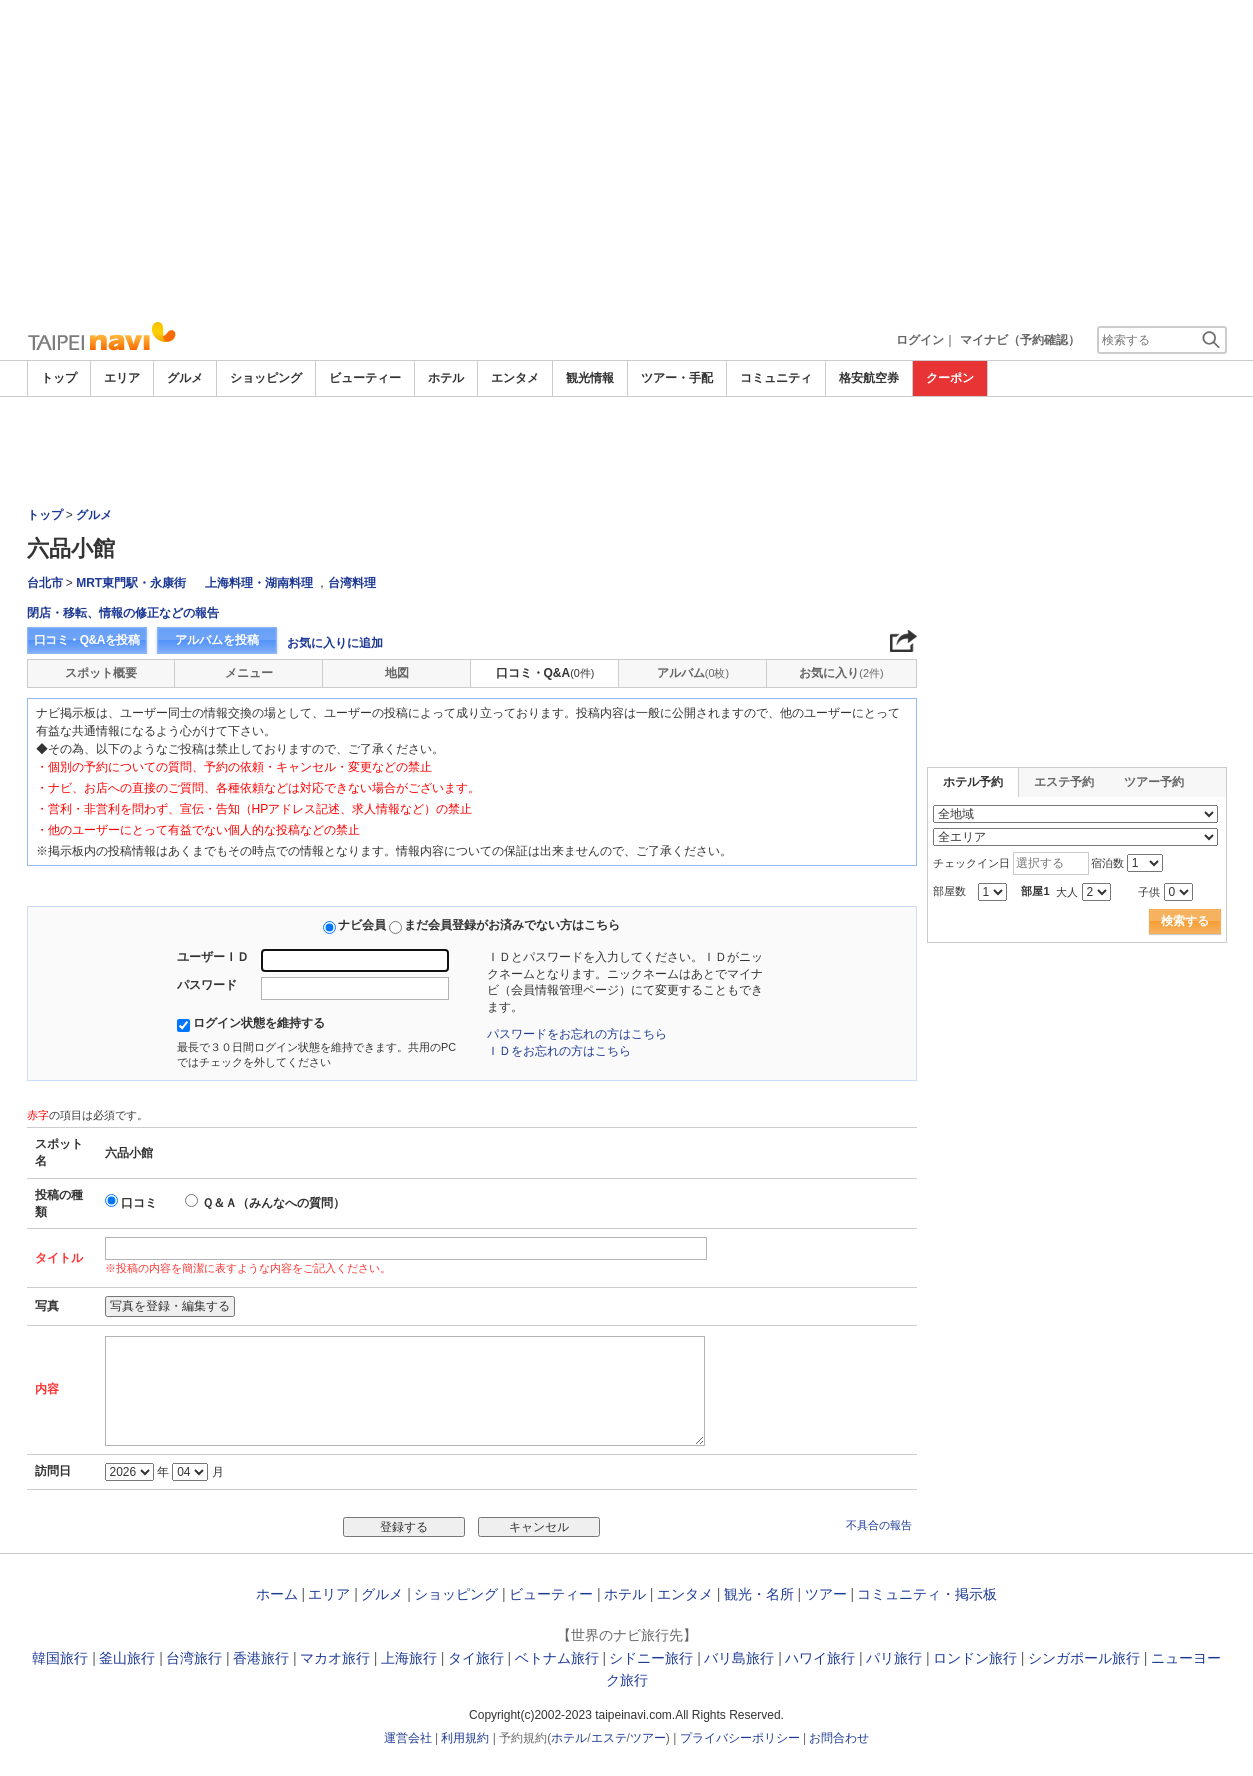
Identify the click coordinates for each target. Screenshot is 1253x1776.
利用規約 (465, 1738)
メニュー (249, 673)
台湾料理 (352, 583)
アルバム (693, 673)
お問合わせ (839, 1738)
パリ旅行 (894, 1658)
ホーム (277, 1594)
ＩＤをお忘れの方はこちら (559, 1051)
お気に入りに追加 (335, 643)
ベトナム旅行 (557, 1658)
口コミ (139, 1203)
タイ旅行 (476, 1658)
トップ (59, 378)
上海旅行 (409, 1658)
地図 (397, 673)
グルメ (185, 378)
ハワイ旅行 (820, 1658)
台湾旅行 (194, 1658)
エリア (122, 378)
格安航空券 (869, 378)
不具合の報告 (879, 1525)
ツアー (826, 1594)
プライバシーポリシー (740, 1738)
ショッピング (266, 378)
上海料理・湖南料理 (259, 583)
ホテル (446, 378)
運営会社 (408, 1738)
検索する (1185, 921)
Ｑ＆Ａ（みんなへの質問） (273, 1203)
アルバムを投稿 (217, 640)
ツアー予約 (1154, 782)
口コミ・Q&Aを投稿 (87, 640)
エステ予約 (1064, 782)
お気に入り (841, 673)
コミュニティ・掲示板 (927, 1594)
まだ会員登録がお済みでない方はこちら (512, 925)
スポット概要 (101, 673)
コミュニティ (776, 378)
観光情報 (590, 378)
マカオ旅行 (335, 1658)
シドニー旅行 (651, 1658)
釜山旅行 (127, 1658)
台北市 (45, 583)
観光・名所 (759, 1594)
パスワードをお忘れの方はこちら (577, 1034)
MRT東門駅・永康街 (131, 583)
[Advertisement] (627, 160)
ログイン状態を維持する (259, 1023)
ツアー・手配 (677, 378)
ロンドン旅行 (975, 1658)
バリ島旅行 (739, 1658)
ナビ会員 (362, 925)
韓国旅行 (60, 1658)
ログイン (920, 340)
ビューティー (365, 378)
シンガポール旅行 (1084, 1658)
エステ (609, 1738)
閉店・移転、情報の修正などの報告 (123, 613)
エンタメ (515, 378)
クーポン (950, 378)
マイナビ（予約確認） (1020, 340)
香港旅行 (261, 1658)
